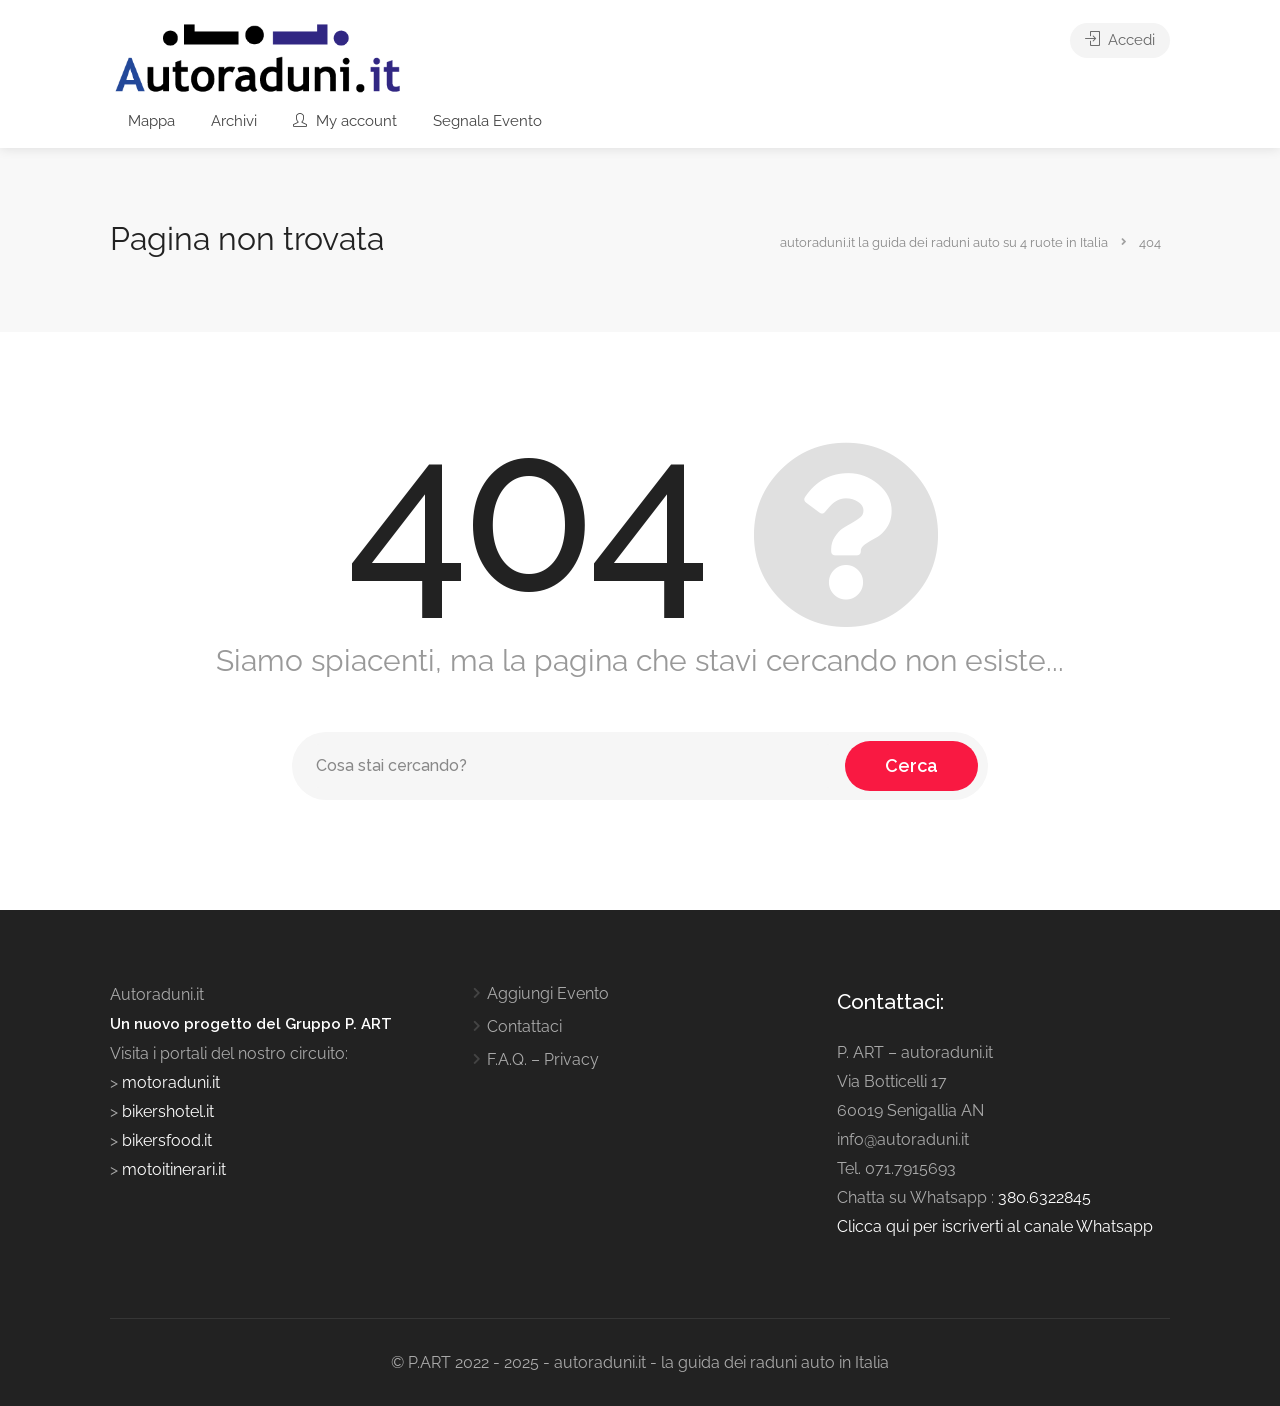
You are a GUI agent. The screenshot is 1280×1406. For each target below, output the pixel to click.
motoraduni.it (169, 1082)
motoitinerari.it (172, 1169)
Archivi (234, 121)
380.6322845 (1044, 1197)
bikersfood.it (167, 1140)
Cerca (911, 765)
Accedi (1120, 40)
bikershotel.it (168, 1111)
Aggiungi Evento (548, 993)
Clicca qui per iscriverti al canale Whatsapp (995, 1226)
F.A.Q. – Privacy (543, 1059)
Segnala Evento (487, 121)
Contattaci (524, 1026)
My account (345, 121)
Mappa (151, 121)
